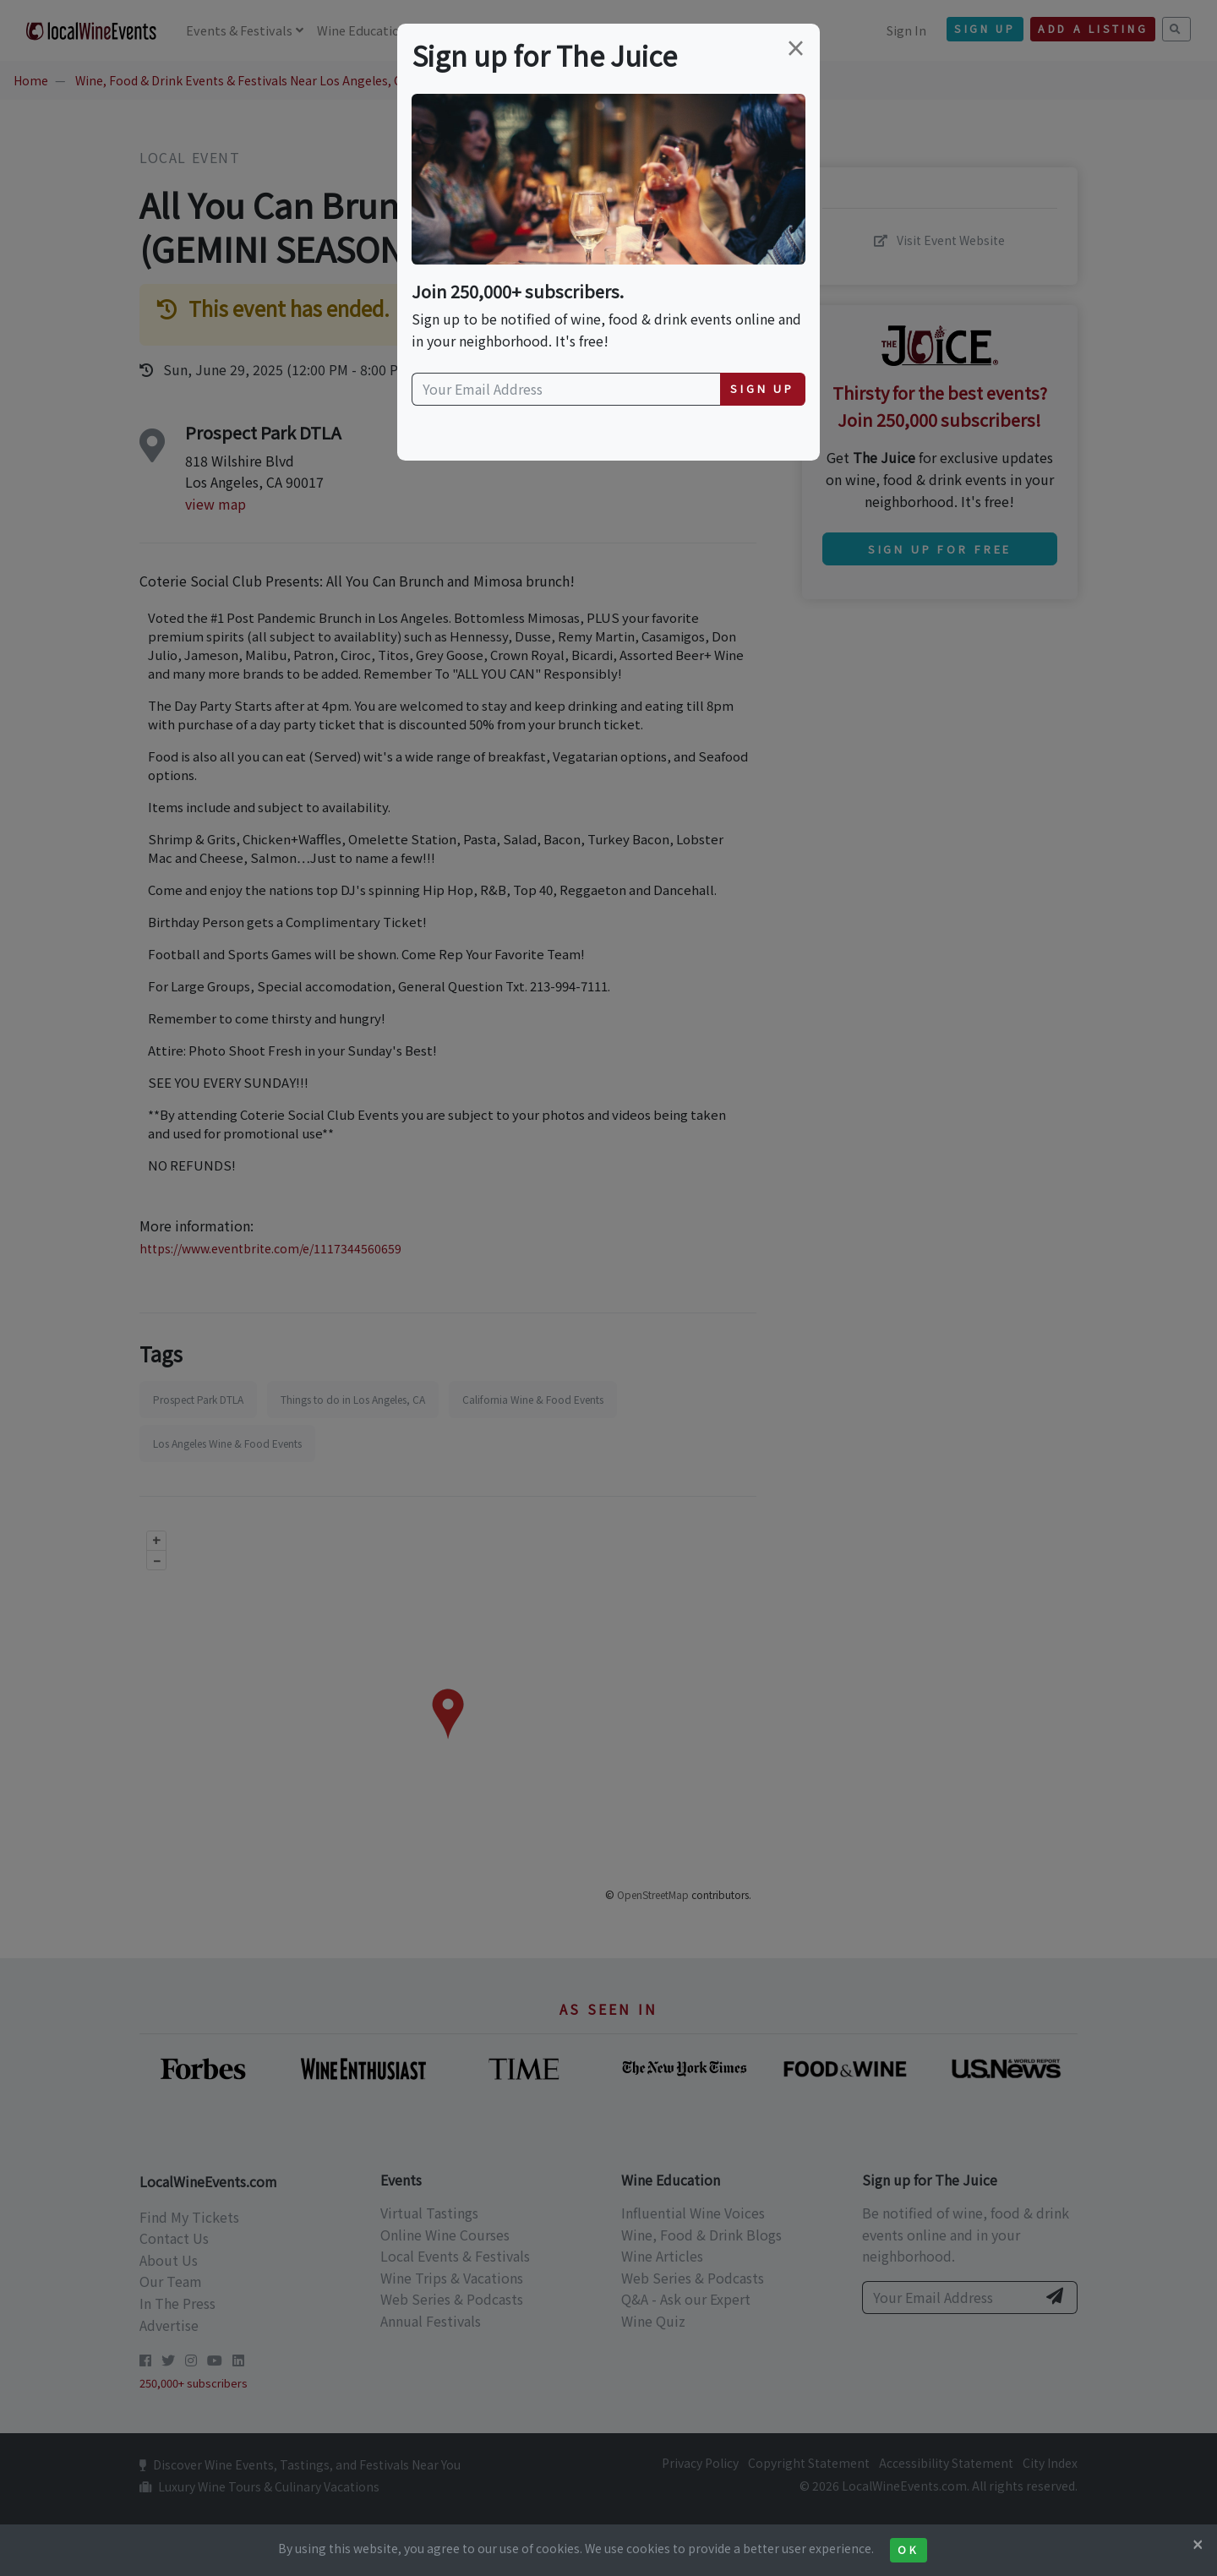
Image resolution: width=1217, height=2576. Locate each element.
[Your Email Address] (566, 390)
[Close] (1197, 2544)
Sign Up (762, 388)
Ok (908, 2549)
